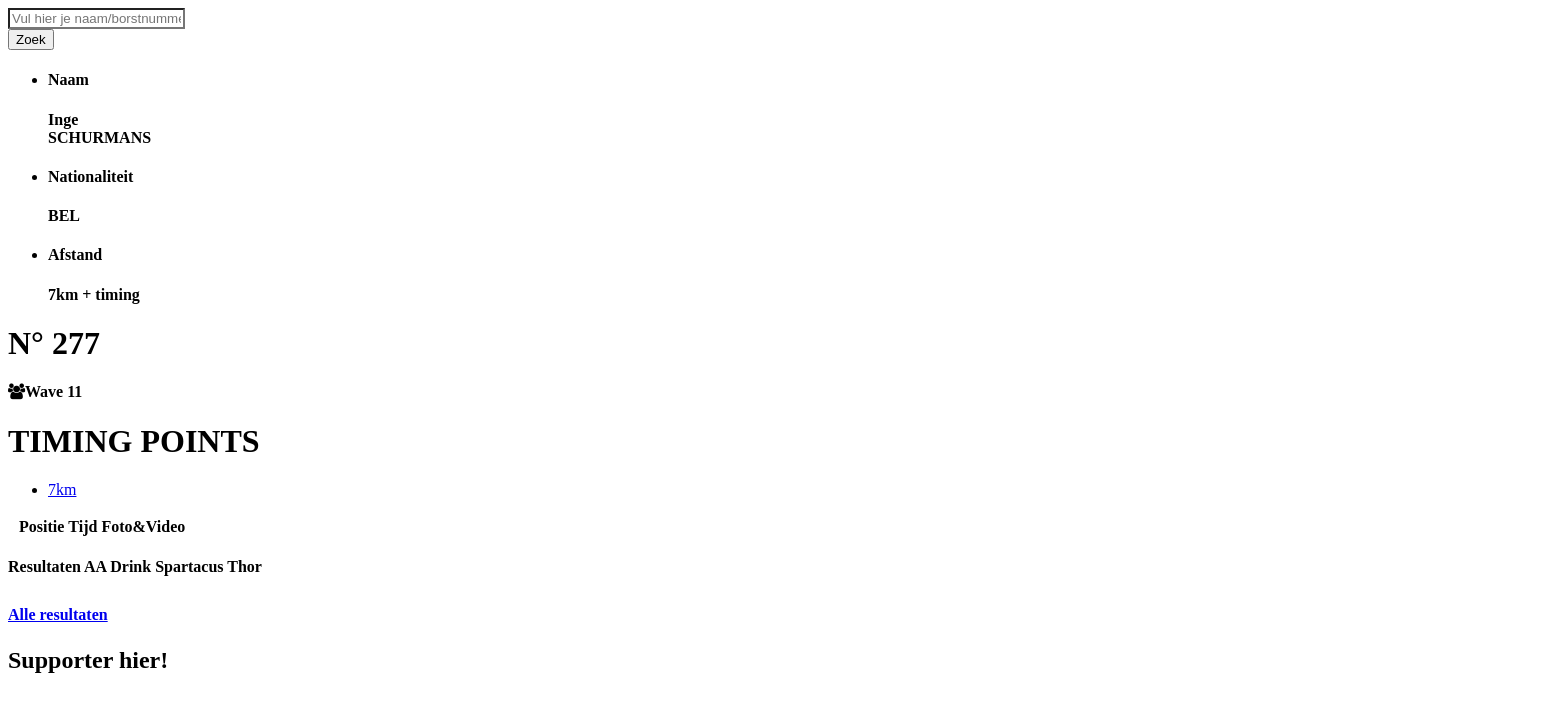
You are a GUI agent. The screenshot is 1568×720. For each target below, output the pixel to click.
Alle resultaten (58, 614)
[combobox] (96, 18)
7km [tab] (62, 489)
